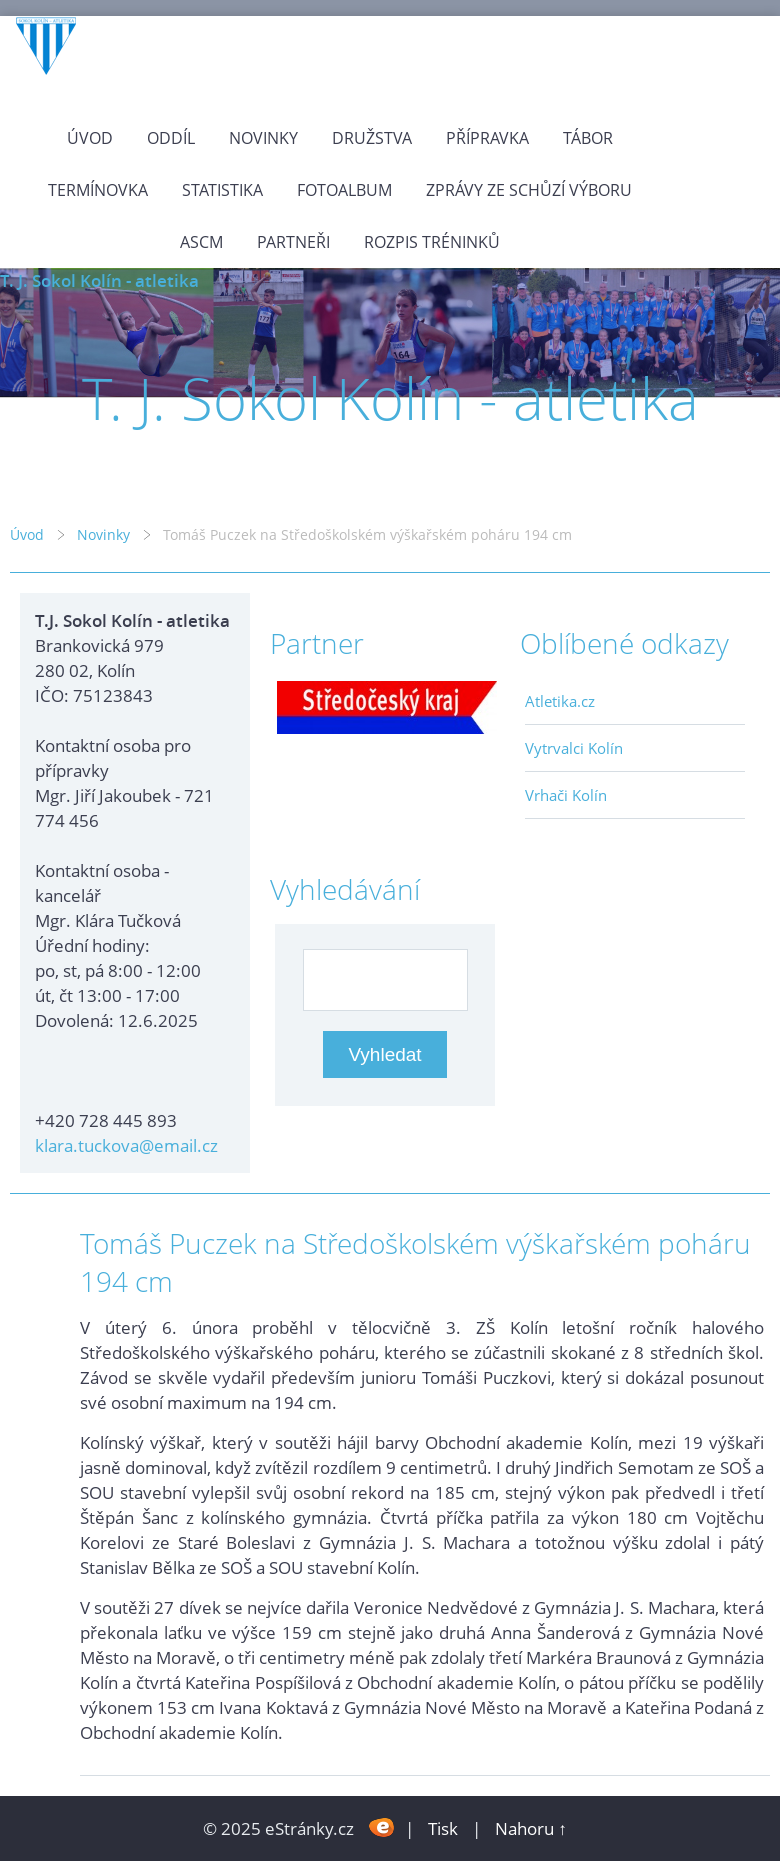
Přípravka (487, 138)
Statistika (222, 190)
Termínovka (98, 190)
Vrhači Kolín (566, 795)
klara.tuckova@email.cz (126, 1145)
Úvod (90, 138)
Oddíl (171, 138)
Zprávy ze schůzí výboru (529, 190)
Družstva (372, 138)
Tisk (443, 1828)
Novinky (263, 138)
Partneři (293, 242)
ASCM (201, 242)
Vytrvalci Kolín (574, 748)
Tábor (588, 138)
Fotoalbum (344, 190)
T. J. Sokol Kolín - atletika (99, 280)
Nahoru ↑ (531, 1828)
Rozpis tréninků (432, 242)
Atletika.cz (560, 701)
